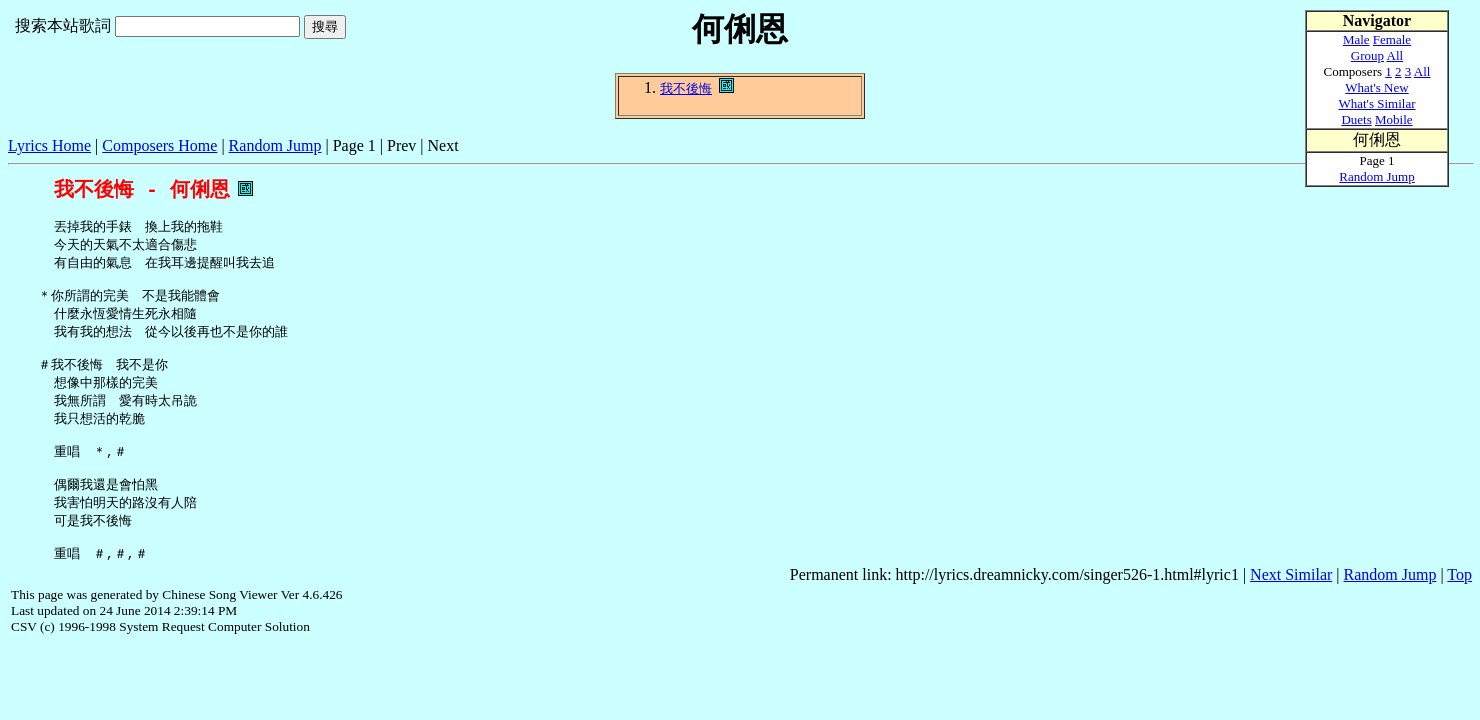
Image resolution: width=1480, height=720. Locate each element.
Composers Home (159, 145)
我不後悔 (686, 88)
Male (1356, 39)
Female (1392, 39)
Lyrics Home (49, 145)
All (1395, 55)
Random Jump (275, 145)
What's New (1376, 87)
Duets (1356, 119)
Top (1459, 608)
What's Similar (1376, 103)
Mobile (1394, 119)
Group (1367, 55)
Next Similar (1291, 608)
